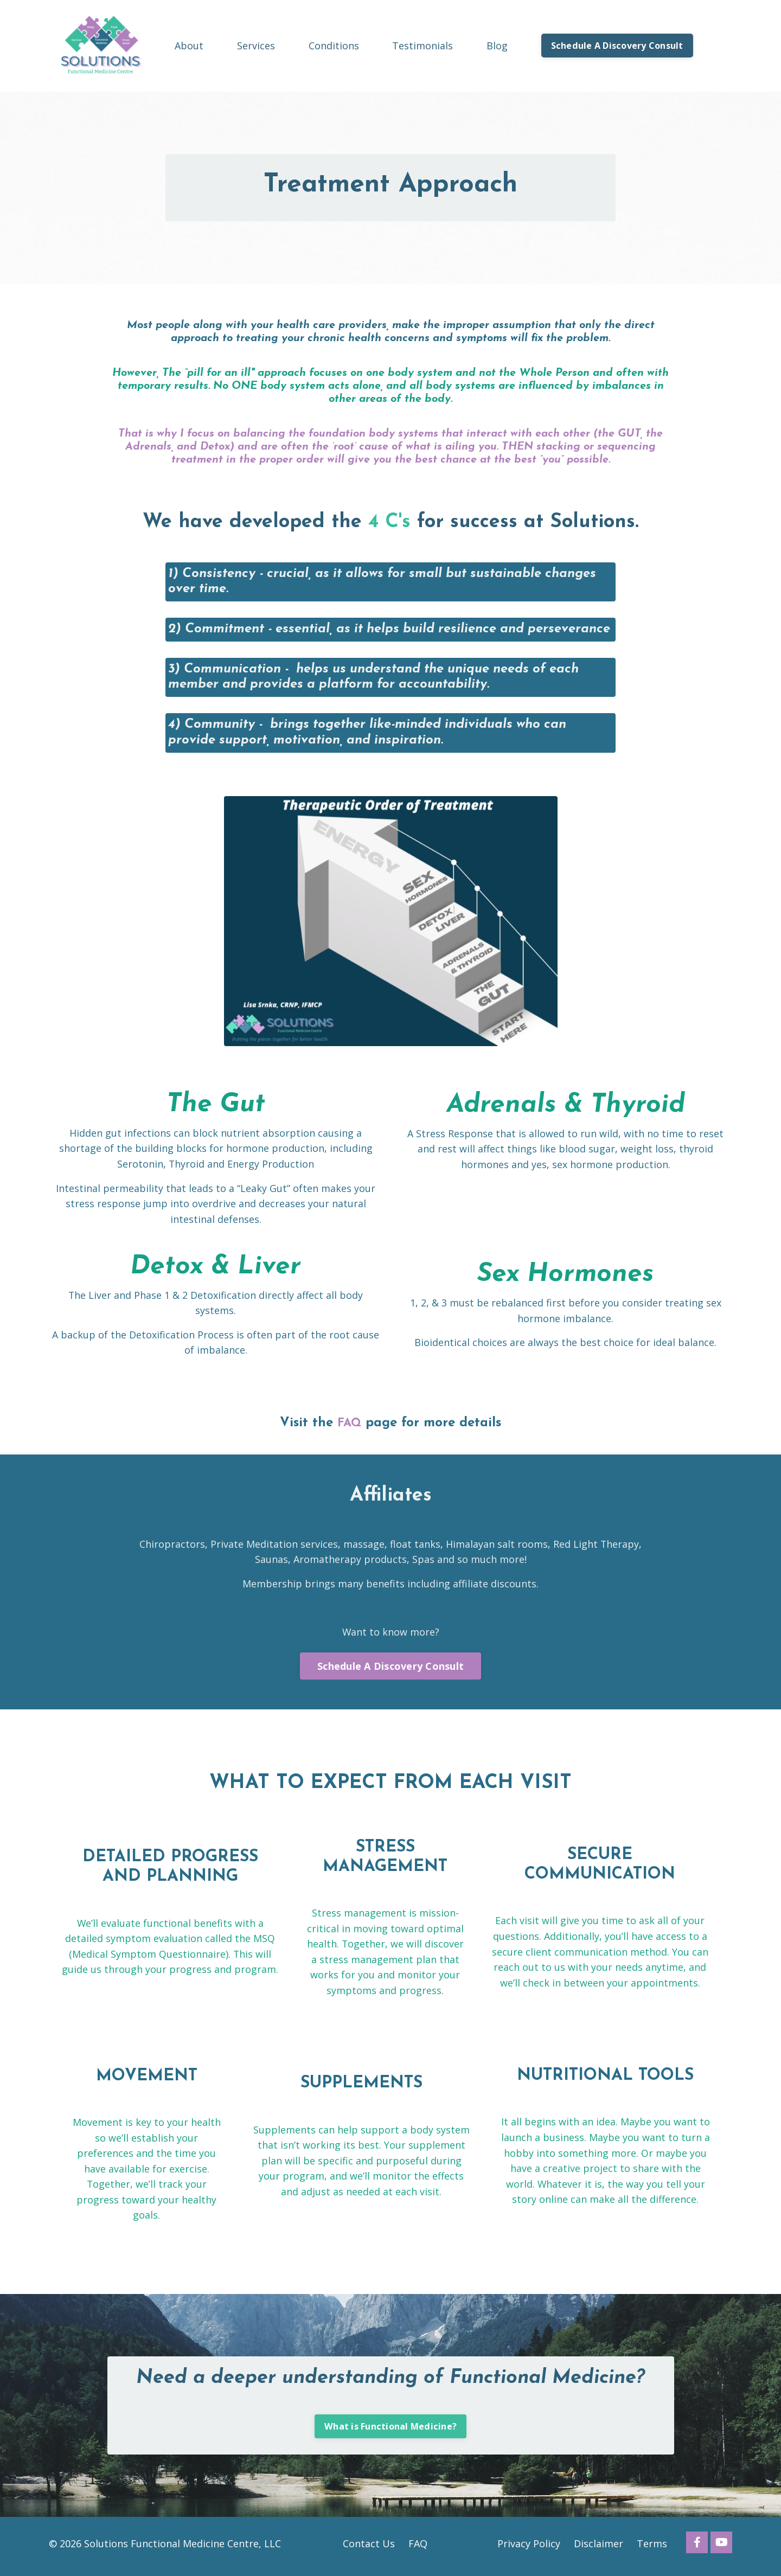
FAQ (349, 1425)
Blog (497, 45)
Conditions (334, 45)
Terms (652, 2548)
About (189, 45)
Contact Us (369, 2548)
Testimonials (422, 45)
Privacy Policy (528, 2548)
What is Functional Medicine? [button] (390, 2432)
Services (256, 45)
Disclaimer (598, 2548)
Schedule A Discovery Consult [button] (617, 46)
